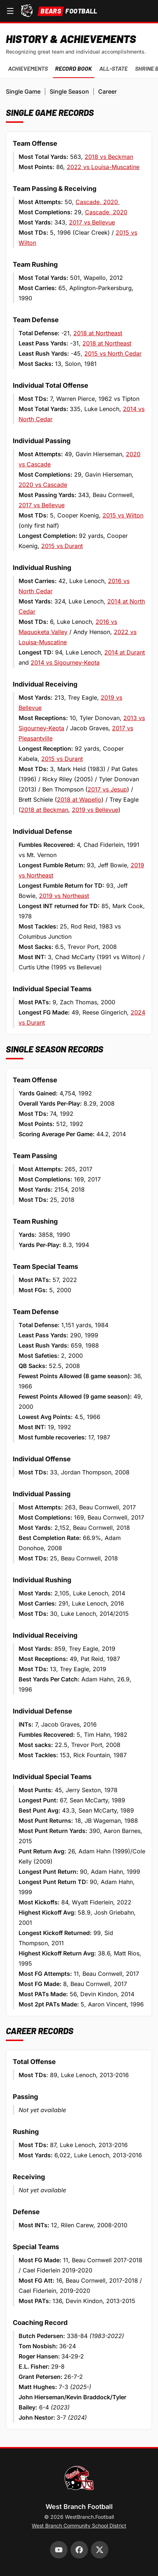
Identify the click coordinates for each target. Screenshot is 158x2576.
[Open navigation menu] (10, 10)
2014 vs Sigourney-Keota (65, 662)
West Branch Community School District (79, 2525)
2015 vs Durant (62, 546)
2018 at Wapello (79, 799)
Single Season (69, 91)
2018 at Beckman (44, 809)
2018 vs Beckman (109, 156)
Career (107, 91)
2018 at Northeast (97, 333)
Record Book (73, 68)
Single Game (23, 91)
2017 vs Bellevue (92, 222)
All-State (113, 68)
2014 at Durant (124, 652)
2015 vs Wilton (123, 515)
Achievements (28, 68)
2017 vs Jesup (107, 789)
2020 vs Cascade (43, 484)
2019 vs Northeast (64, 895)
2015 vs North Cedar (113, 353)
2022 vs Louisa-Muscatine (103, 167)
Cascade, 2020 (98, 202)
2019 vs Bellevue (95, 809)
